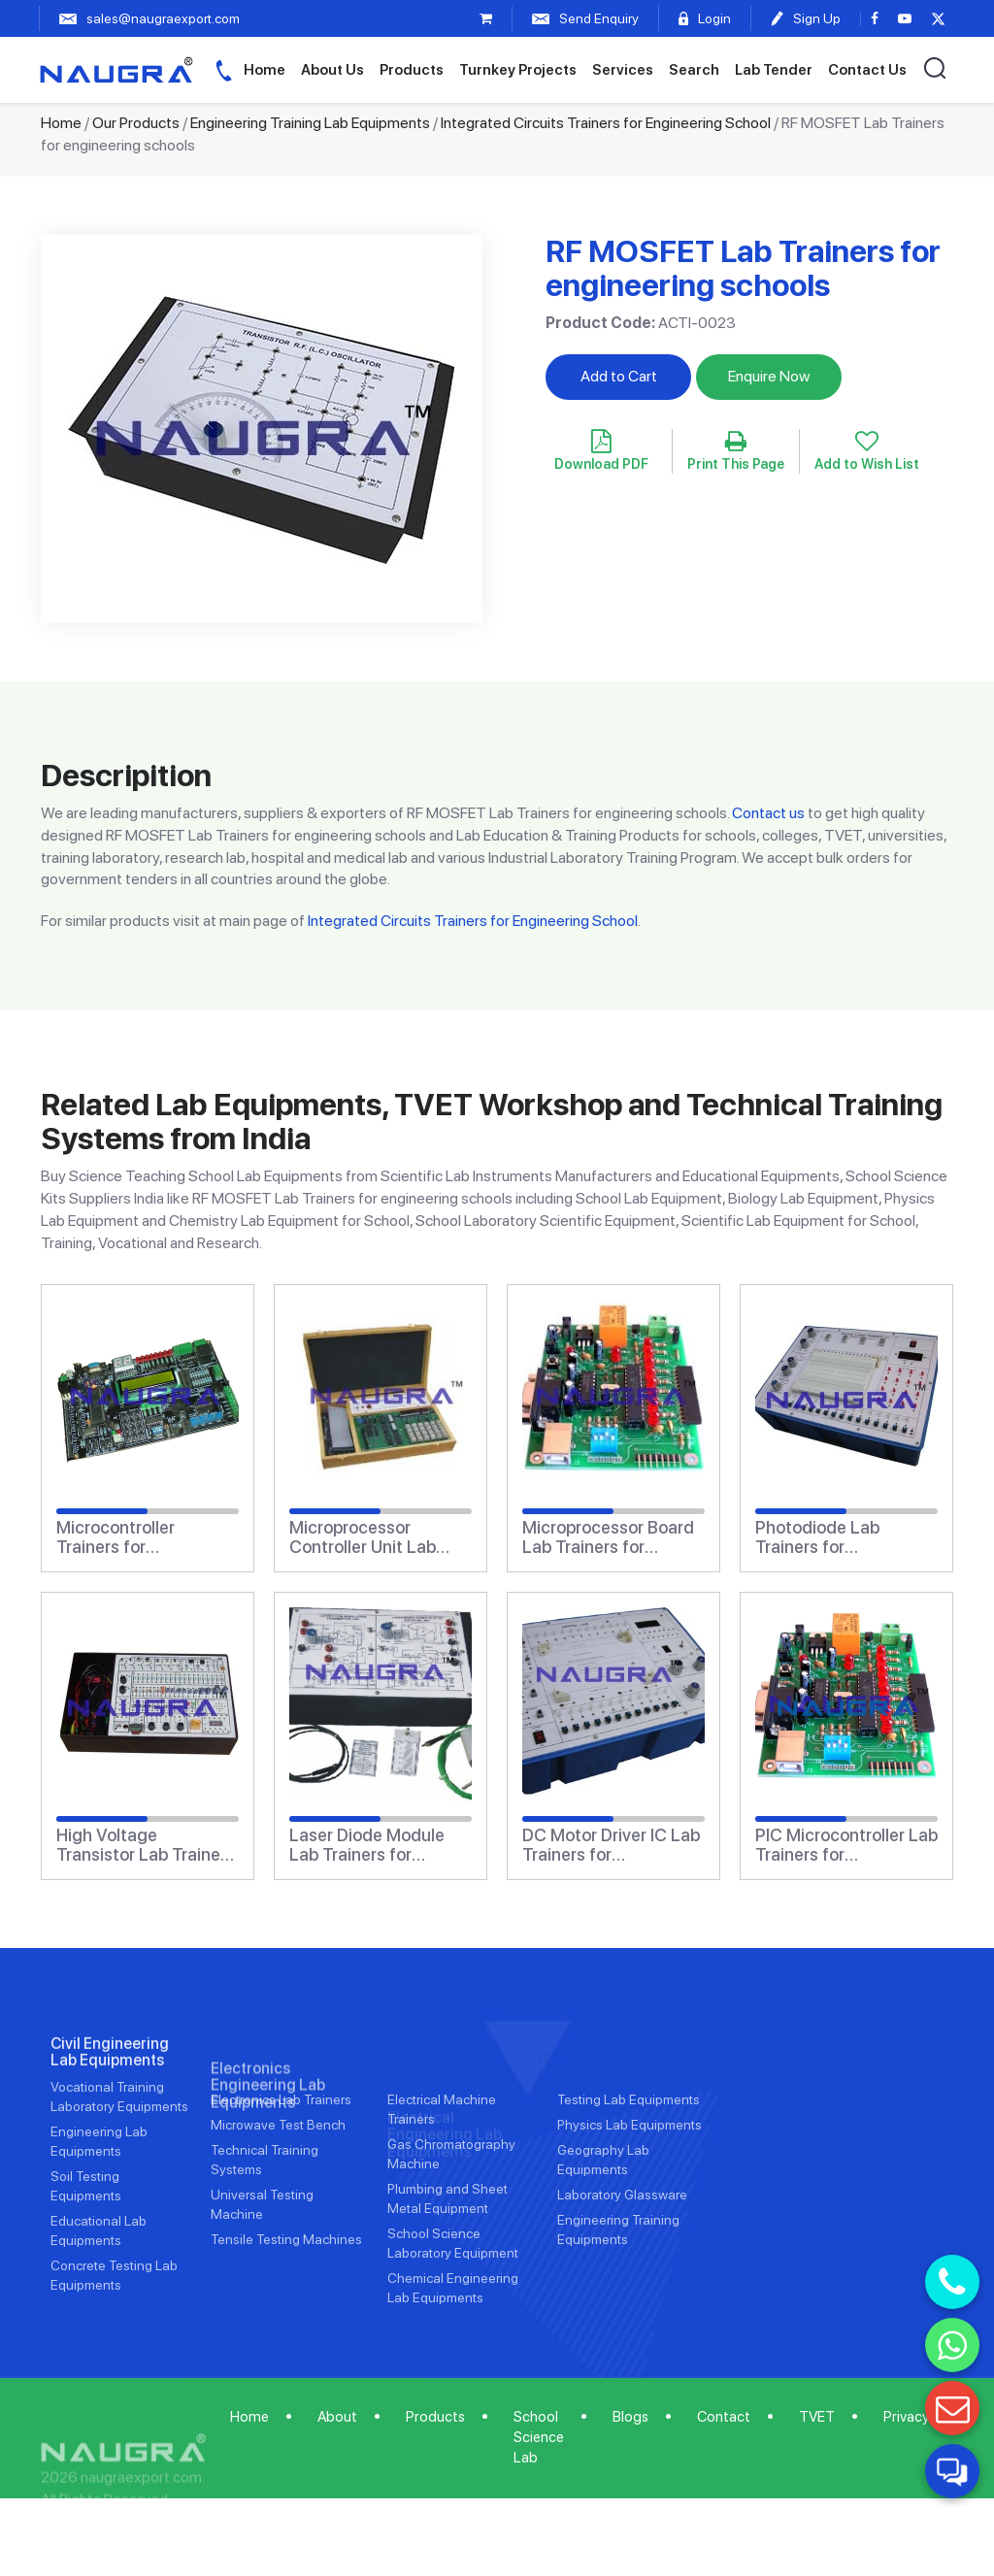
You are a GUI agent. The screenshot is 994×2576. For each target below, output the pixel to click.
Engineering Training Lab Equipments (310, 123)
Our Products (136, 123)
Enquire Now (769, 376)
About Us (332, 70)
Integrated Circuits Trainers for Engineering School (606, 123)
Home (264, 70)
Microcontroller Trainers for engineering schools (135, 1537)
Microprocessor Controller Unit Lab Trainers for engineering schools (368, 1537)
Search (694, 70)
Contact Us (867, 70)
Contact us (768, 813)
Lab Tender (773, 70)
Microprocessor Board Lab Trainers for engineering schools (608, 1537)
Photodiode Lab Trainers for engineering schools (833, 1537)
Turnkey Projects (518, 70)
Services (622, 70)
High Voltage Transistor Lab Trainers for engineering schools (145, 1845)
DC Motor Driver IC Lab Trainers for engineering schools (611, 1845)
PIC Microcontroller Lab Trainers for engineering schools (846, 1845)
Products (412, 70)
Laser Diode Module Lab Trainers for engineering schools (368, 1845)
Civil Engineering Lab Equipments (109, 2109)
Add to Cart (618, 376)
